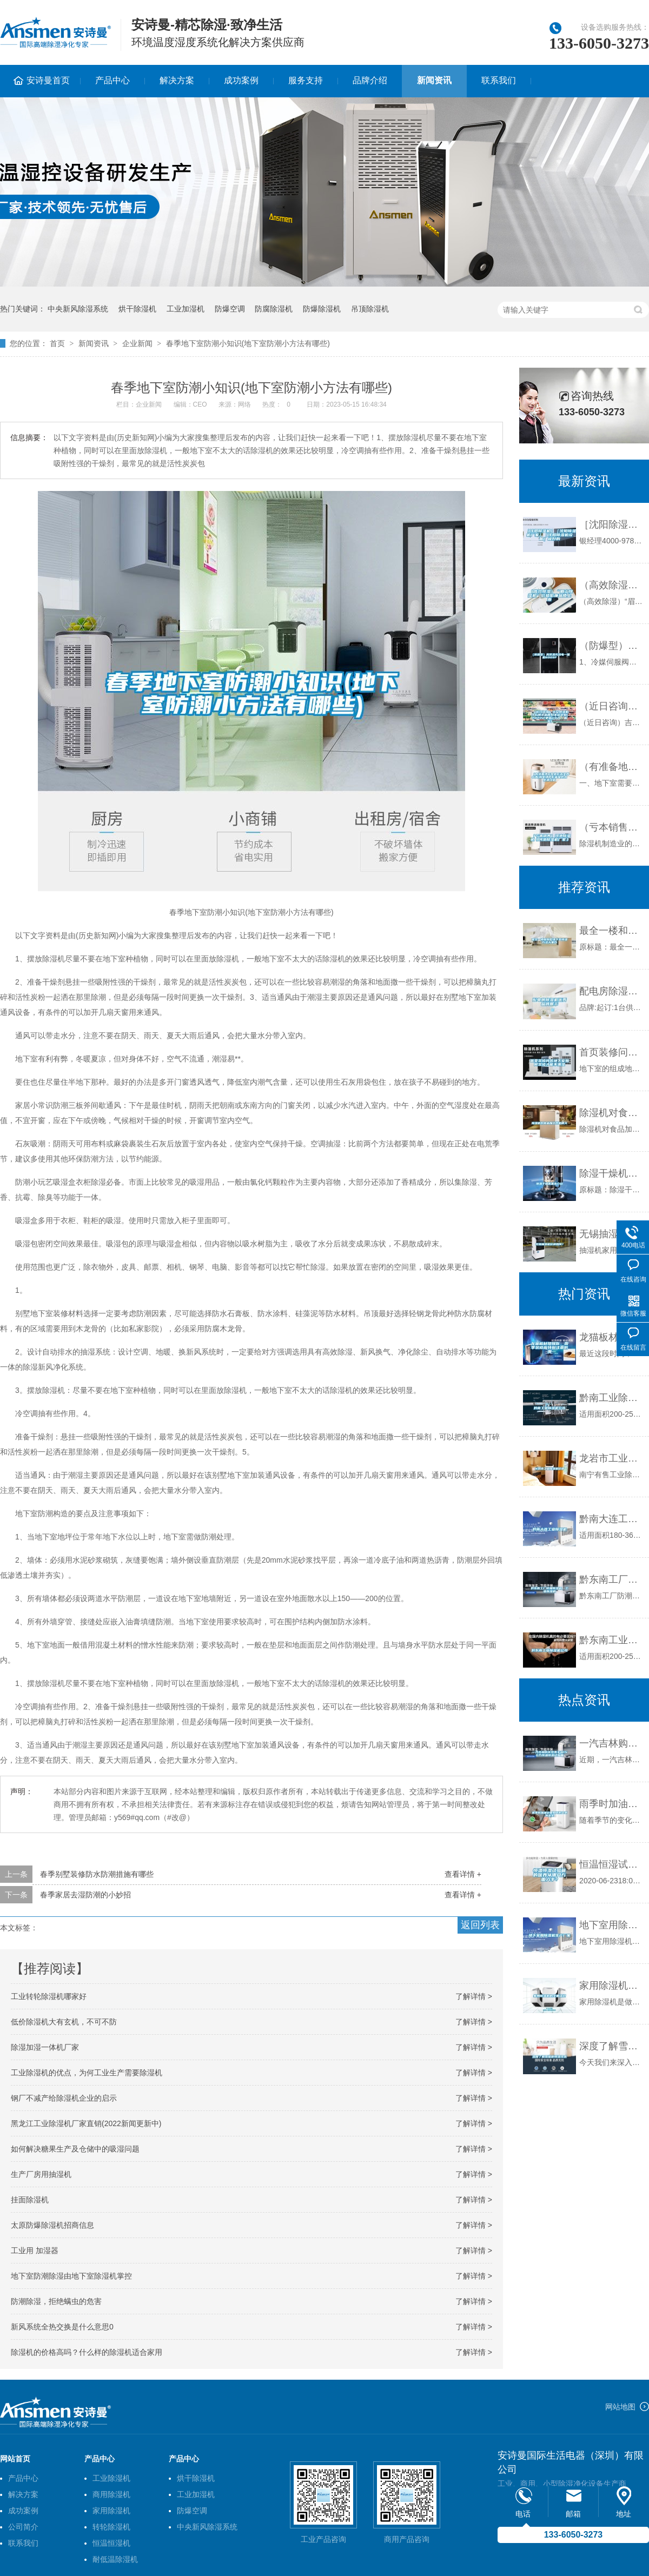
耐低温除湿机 (115, 2559)
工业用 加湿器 (34, 2250)
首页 (57, 343)
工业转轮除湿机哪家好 (49, 1996)
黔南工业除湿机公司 (611, 1397)
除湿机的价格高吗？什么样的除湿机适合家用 (86, 2352)
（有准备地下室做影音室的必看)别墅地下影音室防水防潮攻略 (611, 766)
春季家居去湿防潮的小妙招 (85, 1894)
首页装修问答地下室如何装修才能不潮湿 (611, 1052)
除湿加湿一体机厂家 (45, 2047)
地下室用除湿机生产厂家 (611, 1925)
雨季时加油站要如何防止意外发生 (611, 1803)
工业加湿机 (185, 308)
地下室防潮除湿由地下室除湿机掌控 (71, 2276)
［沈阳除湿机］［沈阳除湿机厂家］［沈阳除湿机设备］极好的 (611, 524)
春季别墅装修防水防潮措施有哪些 (97, 1874)
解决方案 (177, 80)
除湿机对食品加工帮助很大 (611, 1112)
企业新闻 (137, 343)
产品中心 (112, 80)
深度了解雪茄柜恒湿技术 (611, 2046)
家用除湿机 (111, 2510)
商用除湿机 (111, 2494)
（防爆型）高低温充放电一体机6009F (611, 645)
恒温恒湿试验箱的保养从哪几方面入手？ (611, 1864)
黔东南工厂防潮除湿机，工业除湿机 (611, 1579)
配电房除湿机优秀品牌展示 (611, 991)
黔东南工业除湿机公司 (611, 1640)
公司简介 (23, 2526)
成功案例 (241, 80)
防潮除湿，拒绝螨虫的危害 (56, 2301)
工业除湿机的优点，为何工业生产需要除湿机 (86, 2072)
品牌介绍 (370, 80)
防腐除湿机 (274, 308)
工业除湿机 (111, 2478)
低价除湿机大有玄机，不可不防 (64, 2021)
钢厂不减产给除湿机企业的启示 (64, 2098)
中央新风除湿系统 (78, 308)
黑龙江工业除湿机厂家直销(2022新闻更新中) (86, 2123)
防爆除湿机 (322, 308)
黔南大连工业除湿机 (611, 1518)
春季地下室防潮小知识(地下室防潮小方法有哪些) (248, 343)
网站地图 (620, 2406)
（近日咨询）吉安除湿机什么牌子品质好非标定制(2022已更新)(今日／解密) (611, 706)
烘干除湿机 (137, 308)
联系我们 (498, 80)
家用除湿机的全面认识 (611, 1985)
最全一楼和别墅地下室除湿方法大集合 (611, 930)
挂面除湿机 (30, 2199)
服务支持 (305, 80)
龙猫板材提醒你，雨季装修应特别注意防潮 (611, 1337)
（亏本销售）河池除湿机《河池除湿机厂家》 (611, 827)
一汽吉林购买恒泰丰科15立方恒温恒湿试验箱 (611, 1743)
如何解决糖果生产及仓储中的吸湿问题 (75, 2149)
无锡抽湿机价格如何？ (611, 1234)
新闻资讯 (434, 80)
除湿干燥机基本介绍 (611, 1173)
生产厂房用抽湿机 (41, 2174)
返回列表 (480, 1925)
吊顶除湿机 (370, 308)
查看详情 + (463, 1874)
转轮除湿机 (111, 2526)
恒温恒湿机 (111, 2543)
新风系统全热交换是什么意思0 (62, 2326)
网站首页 (15, 2458)
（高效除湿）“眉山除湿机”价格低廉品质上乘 (611, 585)
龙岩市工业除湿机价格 (611, 1458)
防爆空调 (230, 308)
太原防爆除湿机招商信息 (52, 2225)
